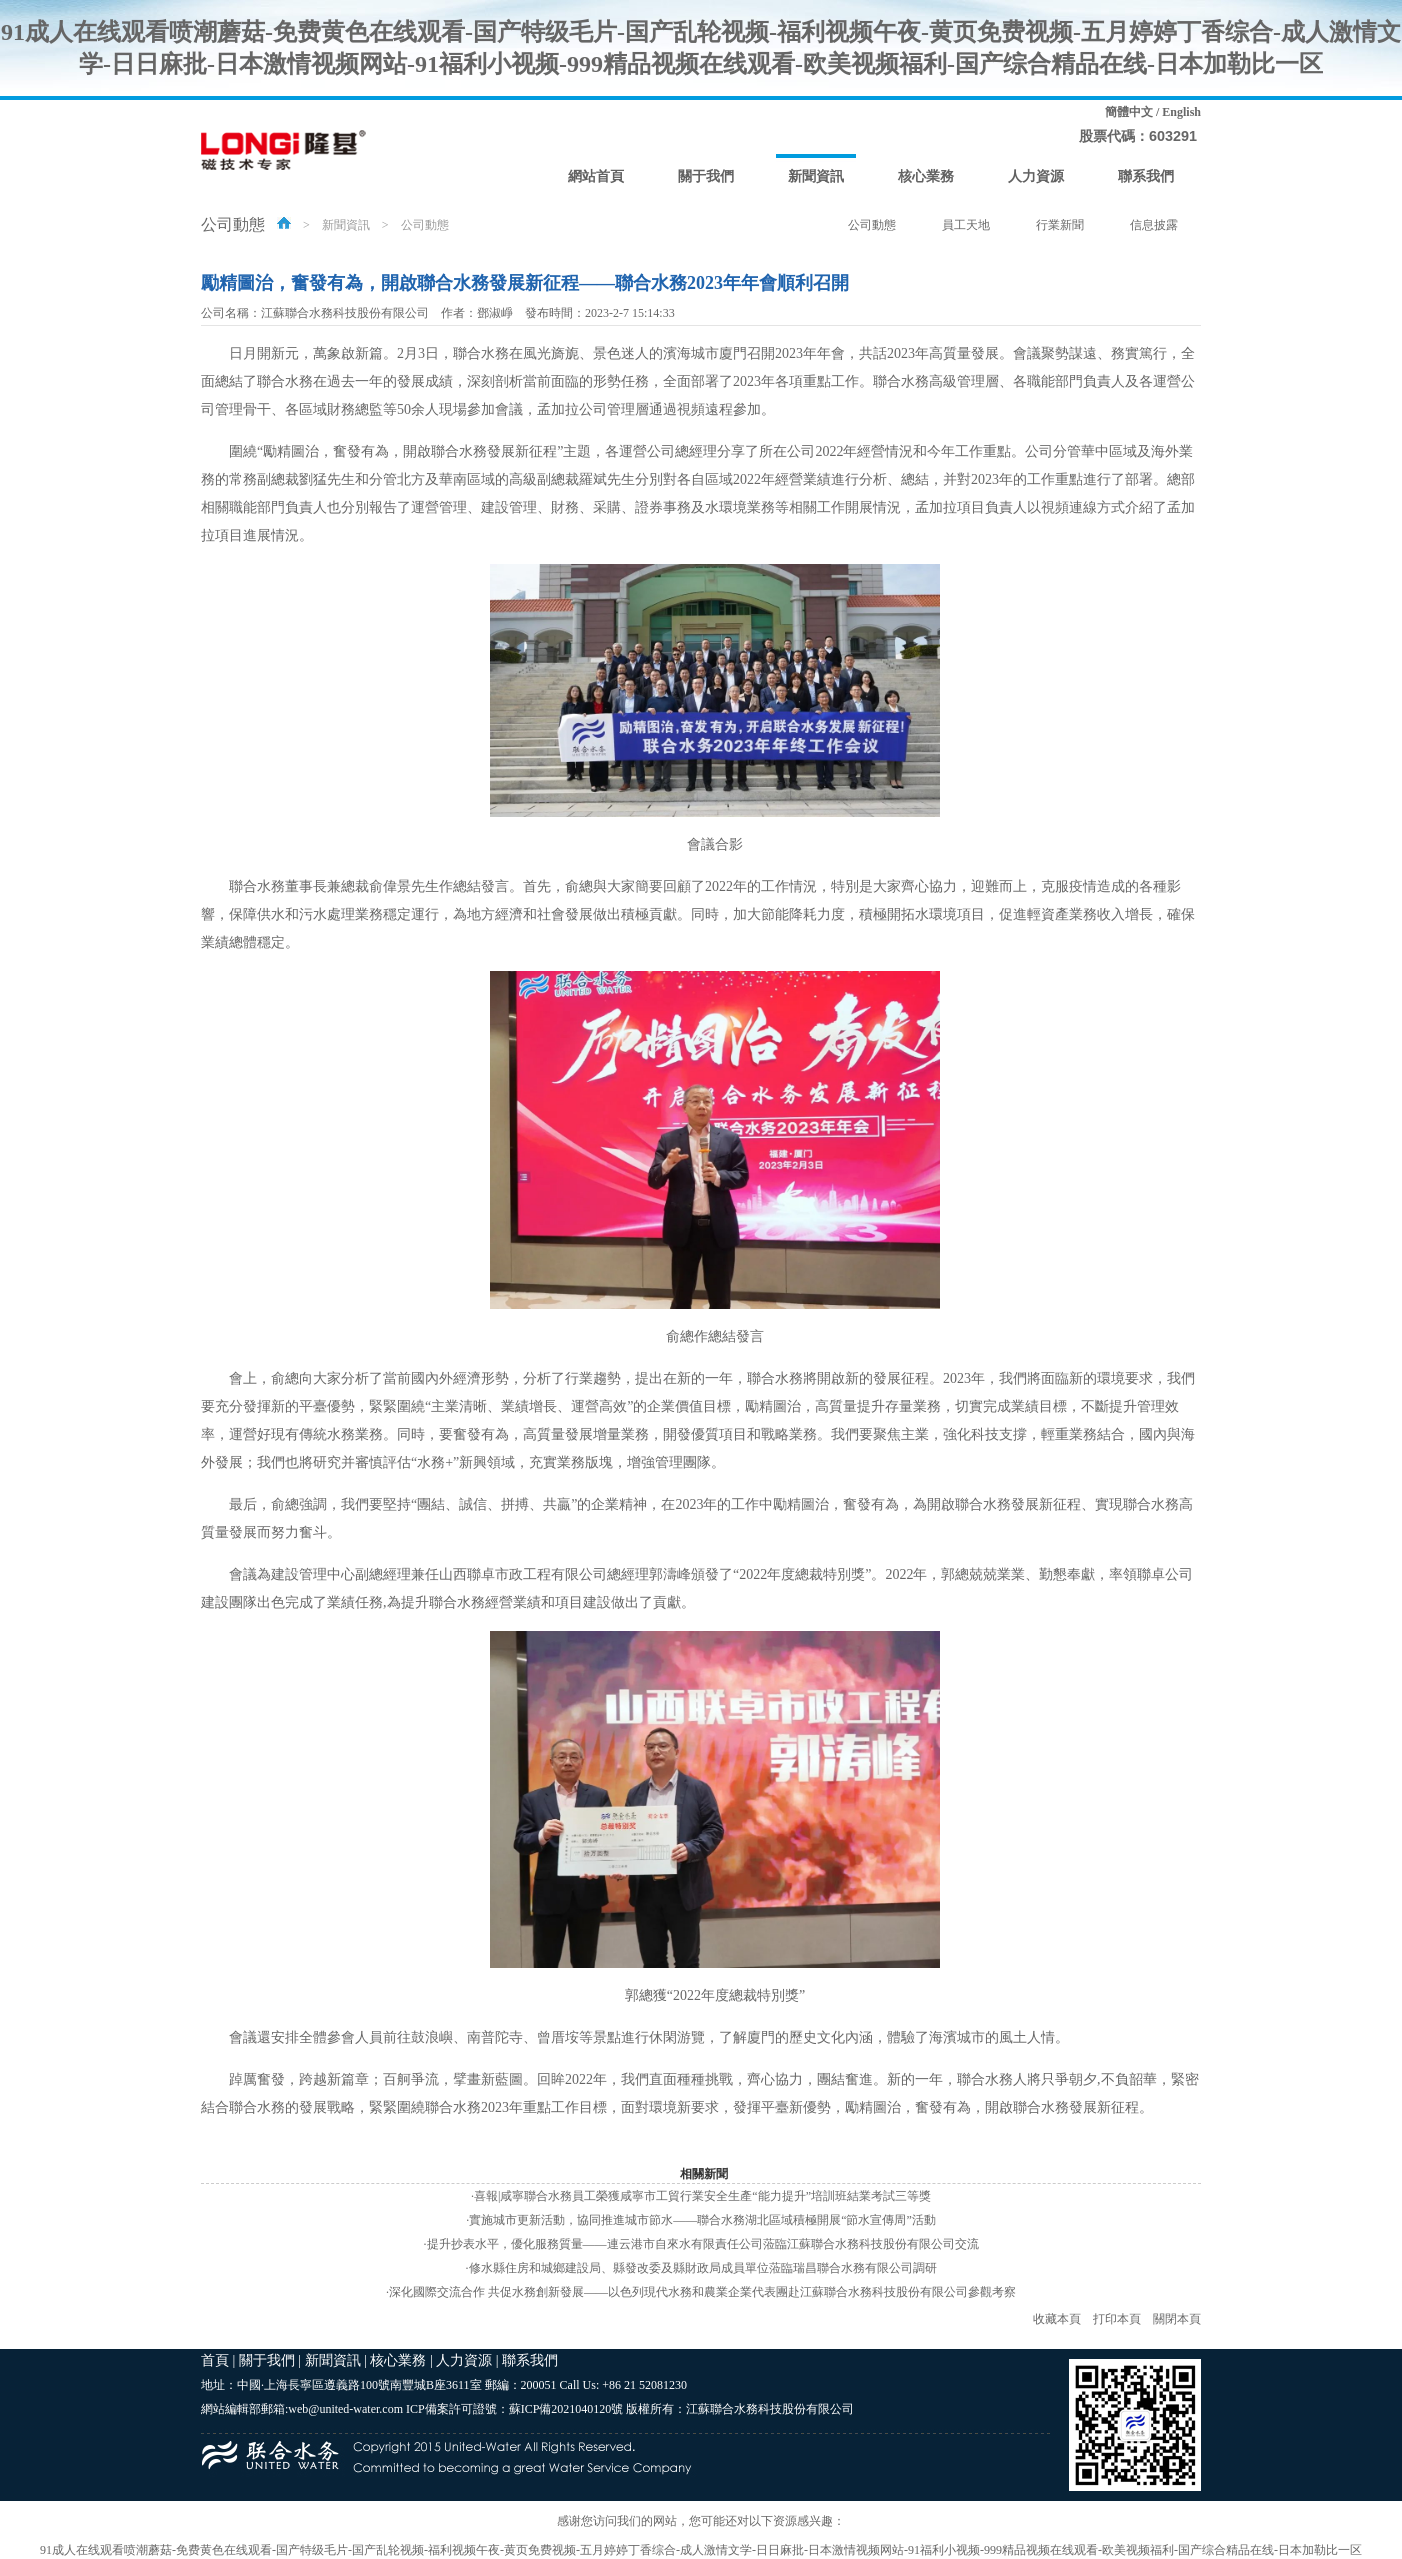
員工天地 (966, 225)
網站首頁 (596, 176)
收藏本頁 (1057, 2319)
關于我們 (706, 176)
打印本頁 (1117, 2319)
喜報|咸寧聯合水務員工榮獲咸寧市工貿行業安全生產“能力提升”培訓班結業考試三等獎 (702, 2196)
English (1181, 112)
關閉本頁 (1177, 2319)
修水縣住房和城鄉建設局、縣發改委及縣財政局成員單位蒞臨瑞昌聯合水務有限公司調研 (703, 2268)
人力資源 (1036, 176)
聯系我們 (1146, 176)
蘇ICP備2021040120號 (566, 2409)
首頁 (215, 2360)
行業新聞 (1060, 225)
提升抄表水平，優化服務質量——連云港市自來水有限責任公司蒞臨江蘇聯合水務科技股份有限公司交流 (703, 2244)
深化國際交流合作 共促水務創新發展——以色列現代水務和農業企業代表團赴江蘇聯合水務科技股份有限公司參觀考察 (702, 2292)
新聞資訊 (816, 176)
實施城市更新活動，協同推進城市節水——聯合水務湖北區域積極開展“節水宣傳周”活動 (702, 2220)
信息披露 (1154, 225)
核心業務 (926, 176)
